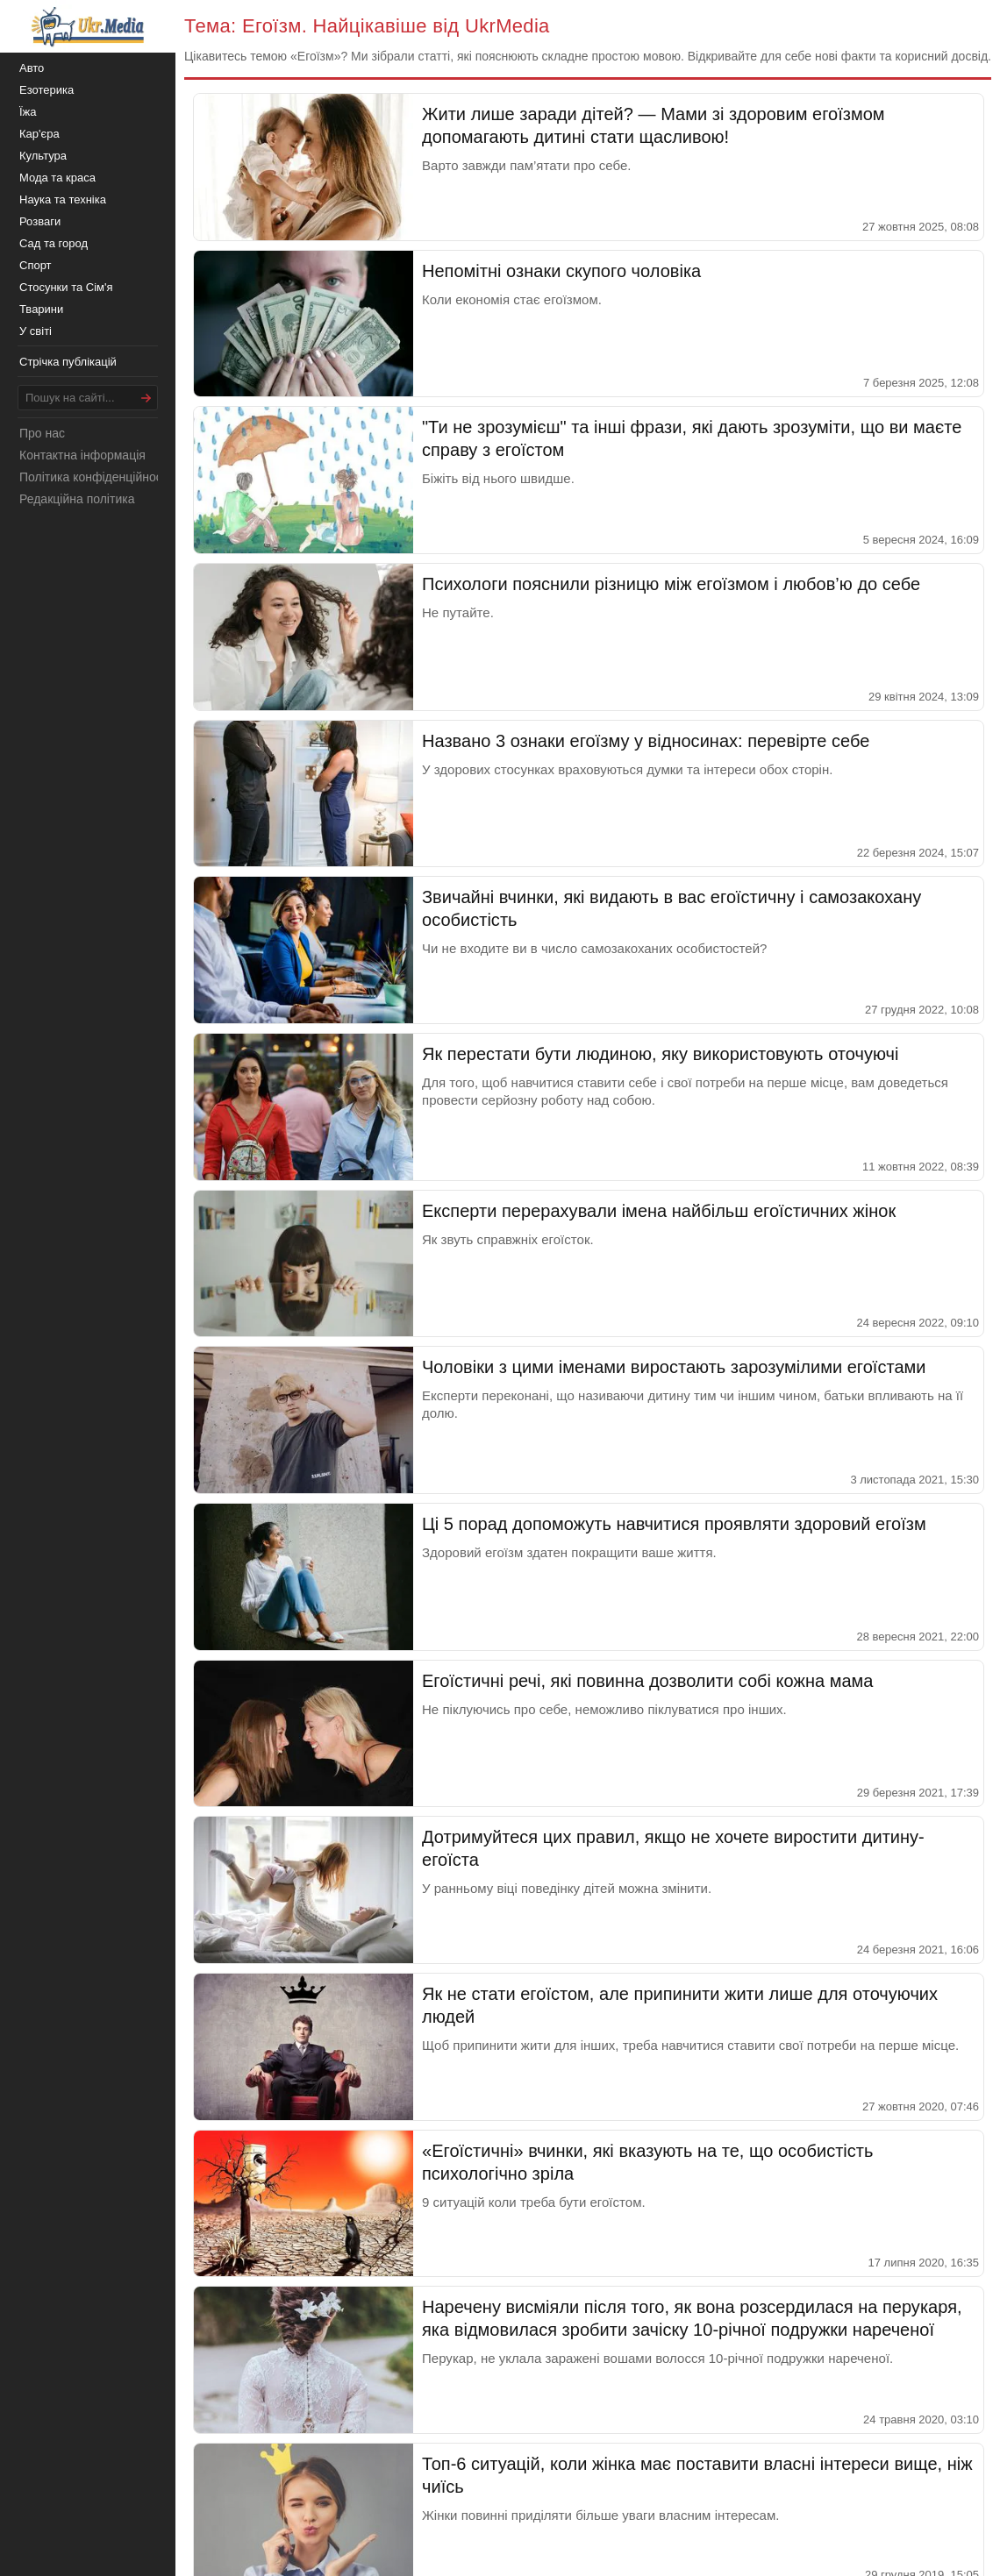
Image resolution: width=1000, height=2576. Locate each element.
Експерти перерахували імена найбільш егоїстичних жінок (659, 1210)
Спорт (35, 265)
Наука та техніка (62, 199)
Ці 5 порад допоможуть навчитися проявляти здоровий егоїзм (674, 1524)
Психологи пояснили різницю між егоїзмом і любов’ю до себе (671, 584)
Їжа (28, 111)
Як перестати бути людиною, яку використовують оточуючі (660, 1054)
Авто (31, 68)
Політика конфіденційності (94, 477)
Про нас (42, 433)
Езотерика (46, 89)
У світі (35, 331)
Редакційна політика (76, 499)
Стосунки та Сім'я (66, 287)
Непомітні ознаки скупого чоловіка (561, 271)
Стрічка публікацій (68, 361)
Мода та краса (57, 177)
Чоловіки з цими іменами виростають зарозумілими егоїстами (674, 1367)
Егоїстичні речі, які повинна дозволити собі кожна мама (648, 1680)
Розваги (40, 221)
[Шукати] (146, 397)
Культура (43, 155)
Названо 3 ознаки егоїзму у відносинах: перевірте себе (645, 741)
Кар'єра (39, 133)
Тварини (41, 309)
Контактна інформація (82, 455)
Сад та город (53, 243)
